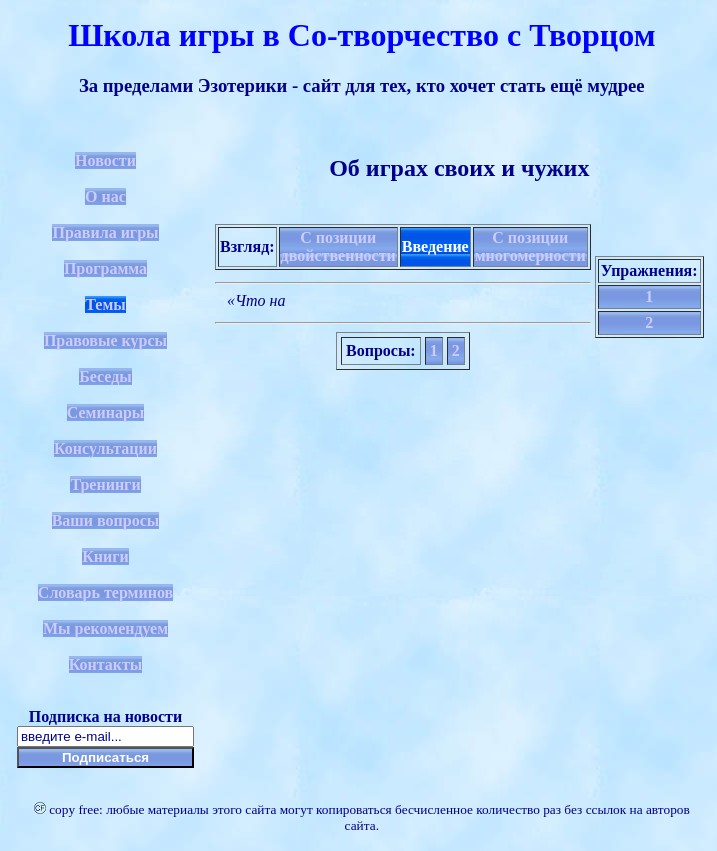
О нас (105, 196)
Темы (105, 304)
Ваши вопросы (106, 520)
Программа (105, 268)
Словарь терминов (105, 592)
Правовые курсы (105, 340)
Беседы (105, 376)
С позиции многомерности (530, 246)
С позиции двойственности (338, 246)
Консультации (105, 448)
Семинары (106, 412)
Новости (105, 160)
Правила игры (105, 232)
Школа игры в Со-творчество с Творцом (361, 35)
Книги (105, 556)
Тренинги (105, 484)
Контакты (106, 664)
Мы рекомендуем (105, 628)
